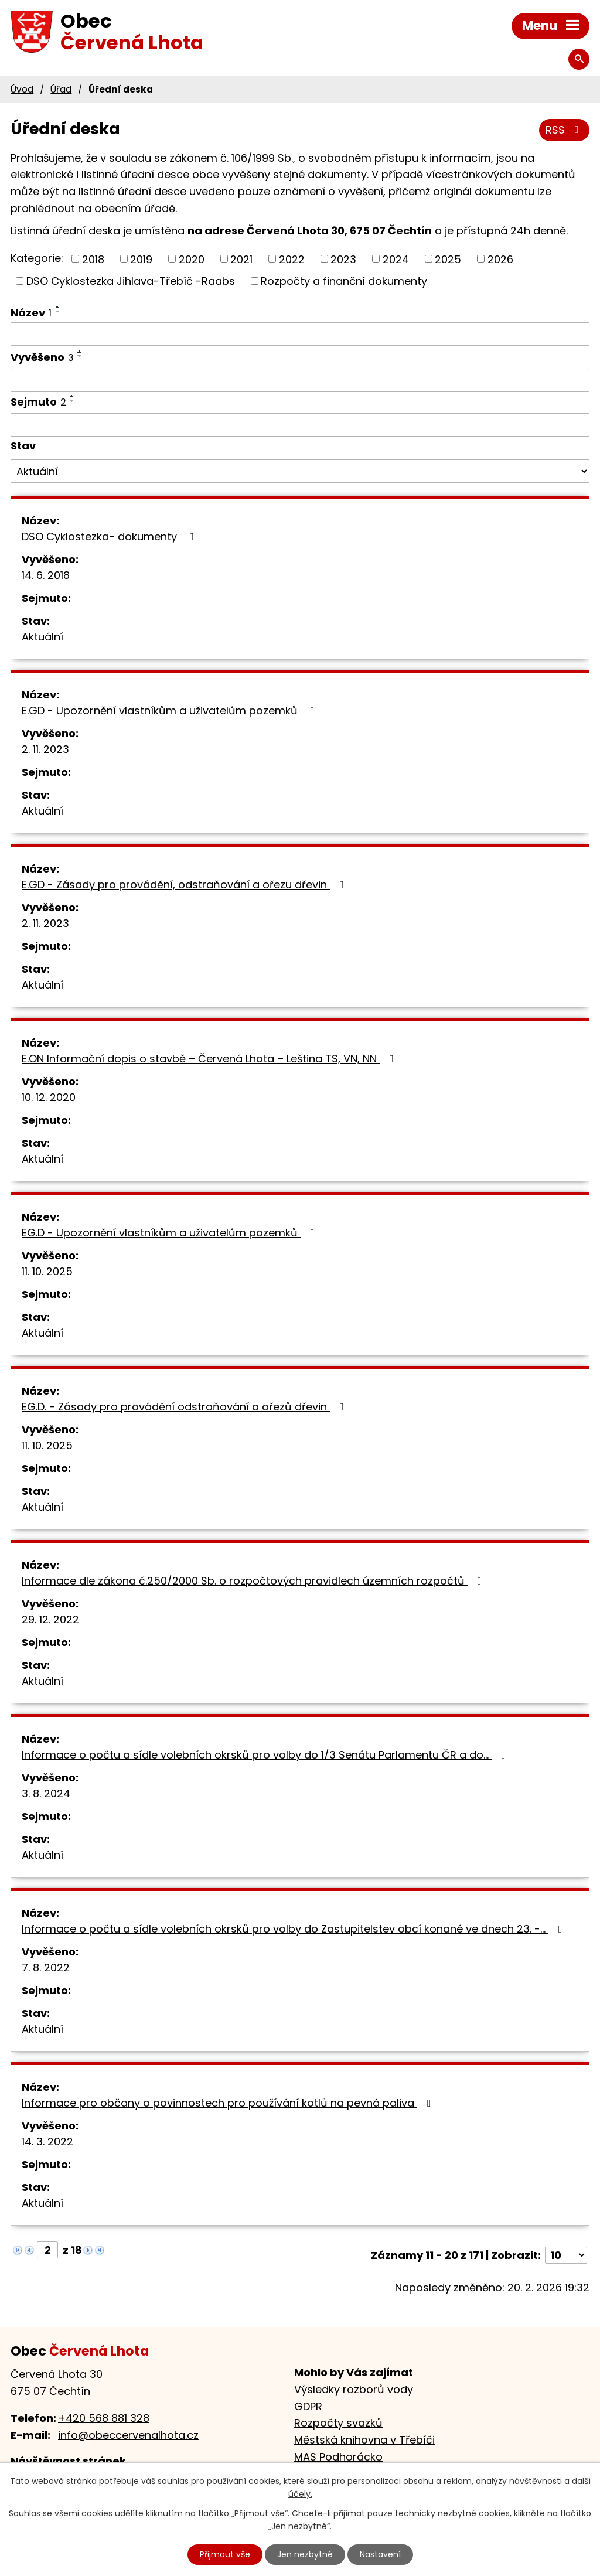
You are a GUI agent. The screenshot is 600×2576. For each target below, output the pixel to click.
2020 (191, 258)
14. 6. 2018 (46, 575)
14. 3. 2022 (47, 2141)
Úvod (22, 89)
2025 (448, 258)
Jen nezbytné (305, 2554)
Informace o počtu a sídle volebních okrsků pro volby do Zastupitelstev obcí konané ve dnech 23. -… (294, 1928)
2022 (292, 258)
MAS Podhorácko (338, 2456)
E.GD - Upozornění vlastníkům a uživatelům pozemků (170, 710)
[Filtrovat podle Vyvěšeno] (300, 380)
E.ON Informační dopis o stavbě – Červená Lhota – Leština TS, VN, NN (210, 1058)
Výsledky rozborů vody (353, 2389)
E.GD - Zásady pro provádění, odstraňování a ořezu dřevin (185, 884)
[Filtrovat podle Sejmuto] (300, 425)
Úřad (60, 89)
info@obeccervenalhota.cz (128, 2435)
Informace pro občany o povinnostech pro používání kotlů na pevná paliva (229, 2102)
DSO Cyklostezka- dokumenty (110, 536)
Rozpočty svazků (338, 2422)
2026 (500, 258)
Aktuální (42, 636)
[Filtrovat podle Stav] (300, 471)
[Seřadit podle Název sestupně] (58, 311)
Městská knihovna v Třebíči (364, 2439)
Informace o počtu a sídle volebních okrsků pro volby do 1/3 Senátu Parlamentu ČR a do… (266, 1754)
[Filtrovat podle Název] (300, 334)
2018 (93, 258)
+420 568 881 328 (103, 2418)
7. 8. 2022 (46, 1967)
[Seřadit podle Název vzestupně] (58, 307)
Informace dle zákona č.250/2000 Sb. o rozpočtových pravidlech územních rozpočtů (254, 1580)
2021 (241, 258)
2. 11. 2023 (45, 749)
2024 (396, 258)
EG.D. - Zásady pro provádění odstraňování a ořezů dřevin (185, 1406)
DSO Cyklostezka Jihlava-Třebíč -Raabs (130, 281)
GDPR (308, 2406)
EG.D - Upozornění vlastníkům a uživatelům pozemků (170, 1232)
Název (31, 312)
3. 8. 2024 (46, 1793)
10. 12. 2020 (49, 1097)
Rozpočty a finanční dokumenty (344, 281)
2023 (343, 258)
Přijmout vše (225, 2554)
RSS (565, 129)
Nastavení (380, 2554)
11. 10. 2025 (47, 1271)
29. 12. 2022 (50, 1619)
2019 (141, 258)
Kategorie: (37, 258)
